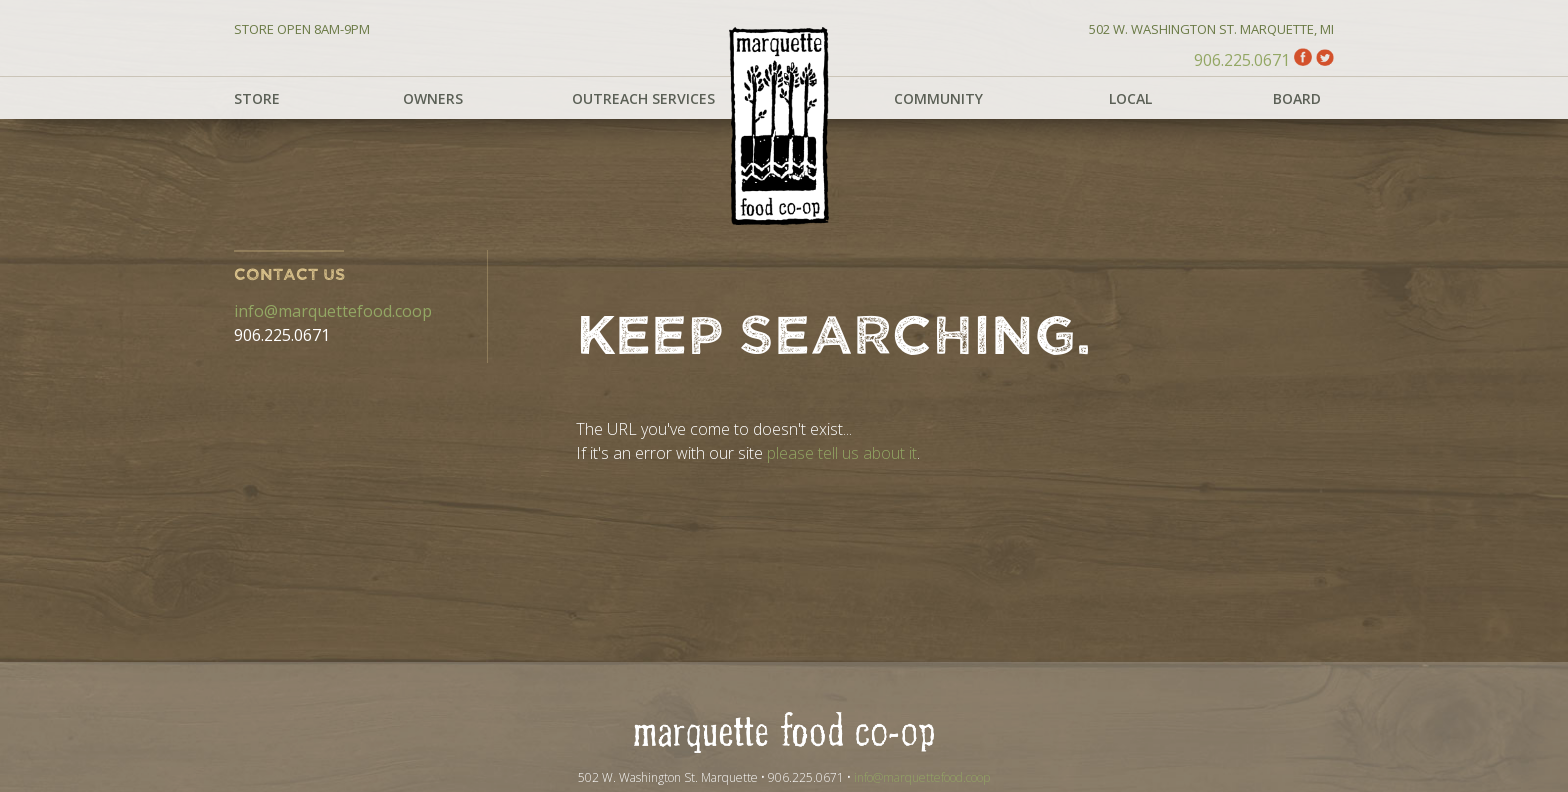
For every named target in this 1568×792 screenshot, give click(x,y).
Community (938, 98)
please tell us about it (842, 453)
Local (1130, 98)
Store (257, 98)
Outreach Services (643, 98)
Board (1297, 98)
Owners (433, 98)
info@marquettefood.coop (333, 311)
